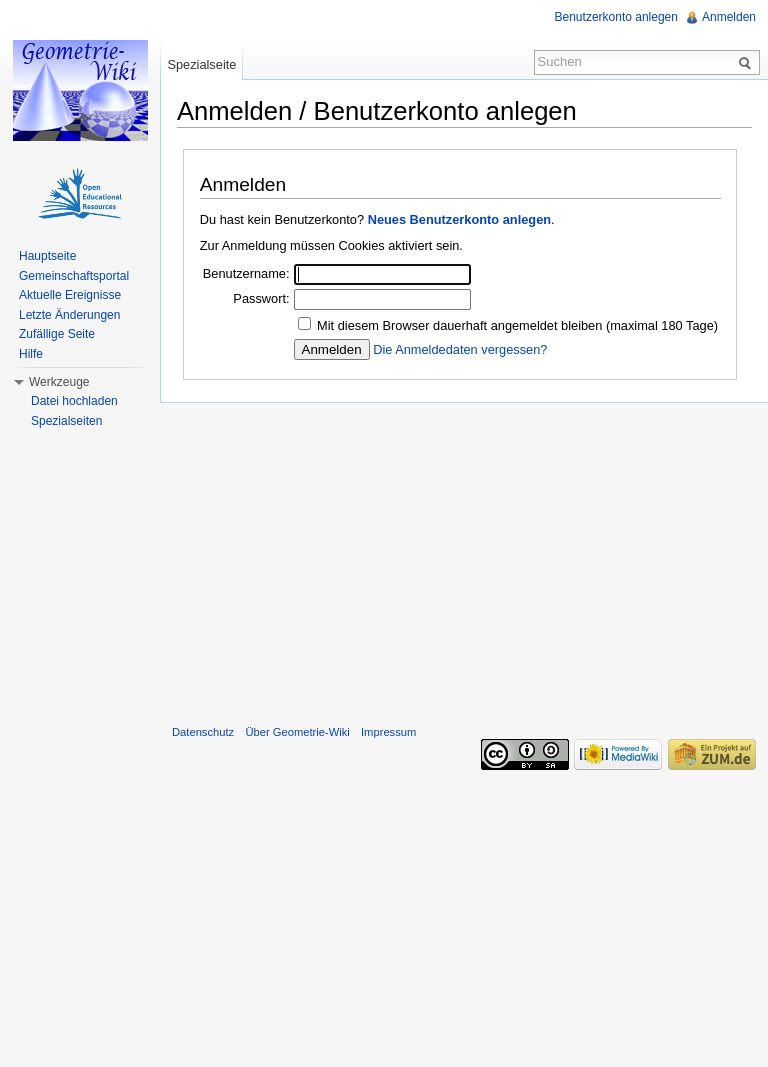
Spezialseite (201, 64)
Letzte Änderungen (69, 315)
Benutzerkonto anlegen (616, 17)
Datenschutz (203, 732)
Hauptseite (47, 256)
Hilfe (31, 354)
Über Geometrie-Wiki (297, 732)
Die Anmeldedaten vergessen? (460, 349)
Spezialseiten (66, 421)
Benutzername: (246, 273)
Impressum (388, 732)
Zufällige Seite (57, 334)
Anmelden (729, 17)
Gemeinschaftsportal (74, 276)
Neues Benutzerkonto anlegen (459, 219)
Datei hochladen (74, 401)
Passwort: (261, 298)
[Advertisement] (464, 559)
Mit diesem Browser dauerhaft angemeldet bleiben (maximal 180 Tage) (517, 325)
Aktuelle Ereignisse (70, 295)
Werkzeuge (59, 382)
